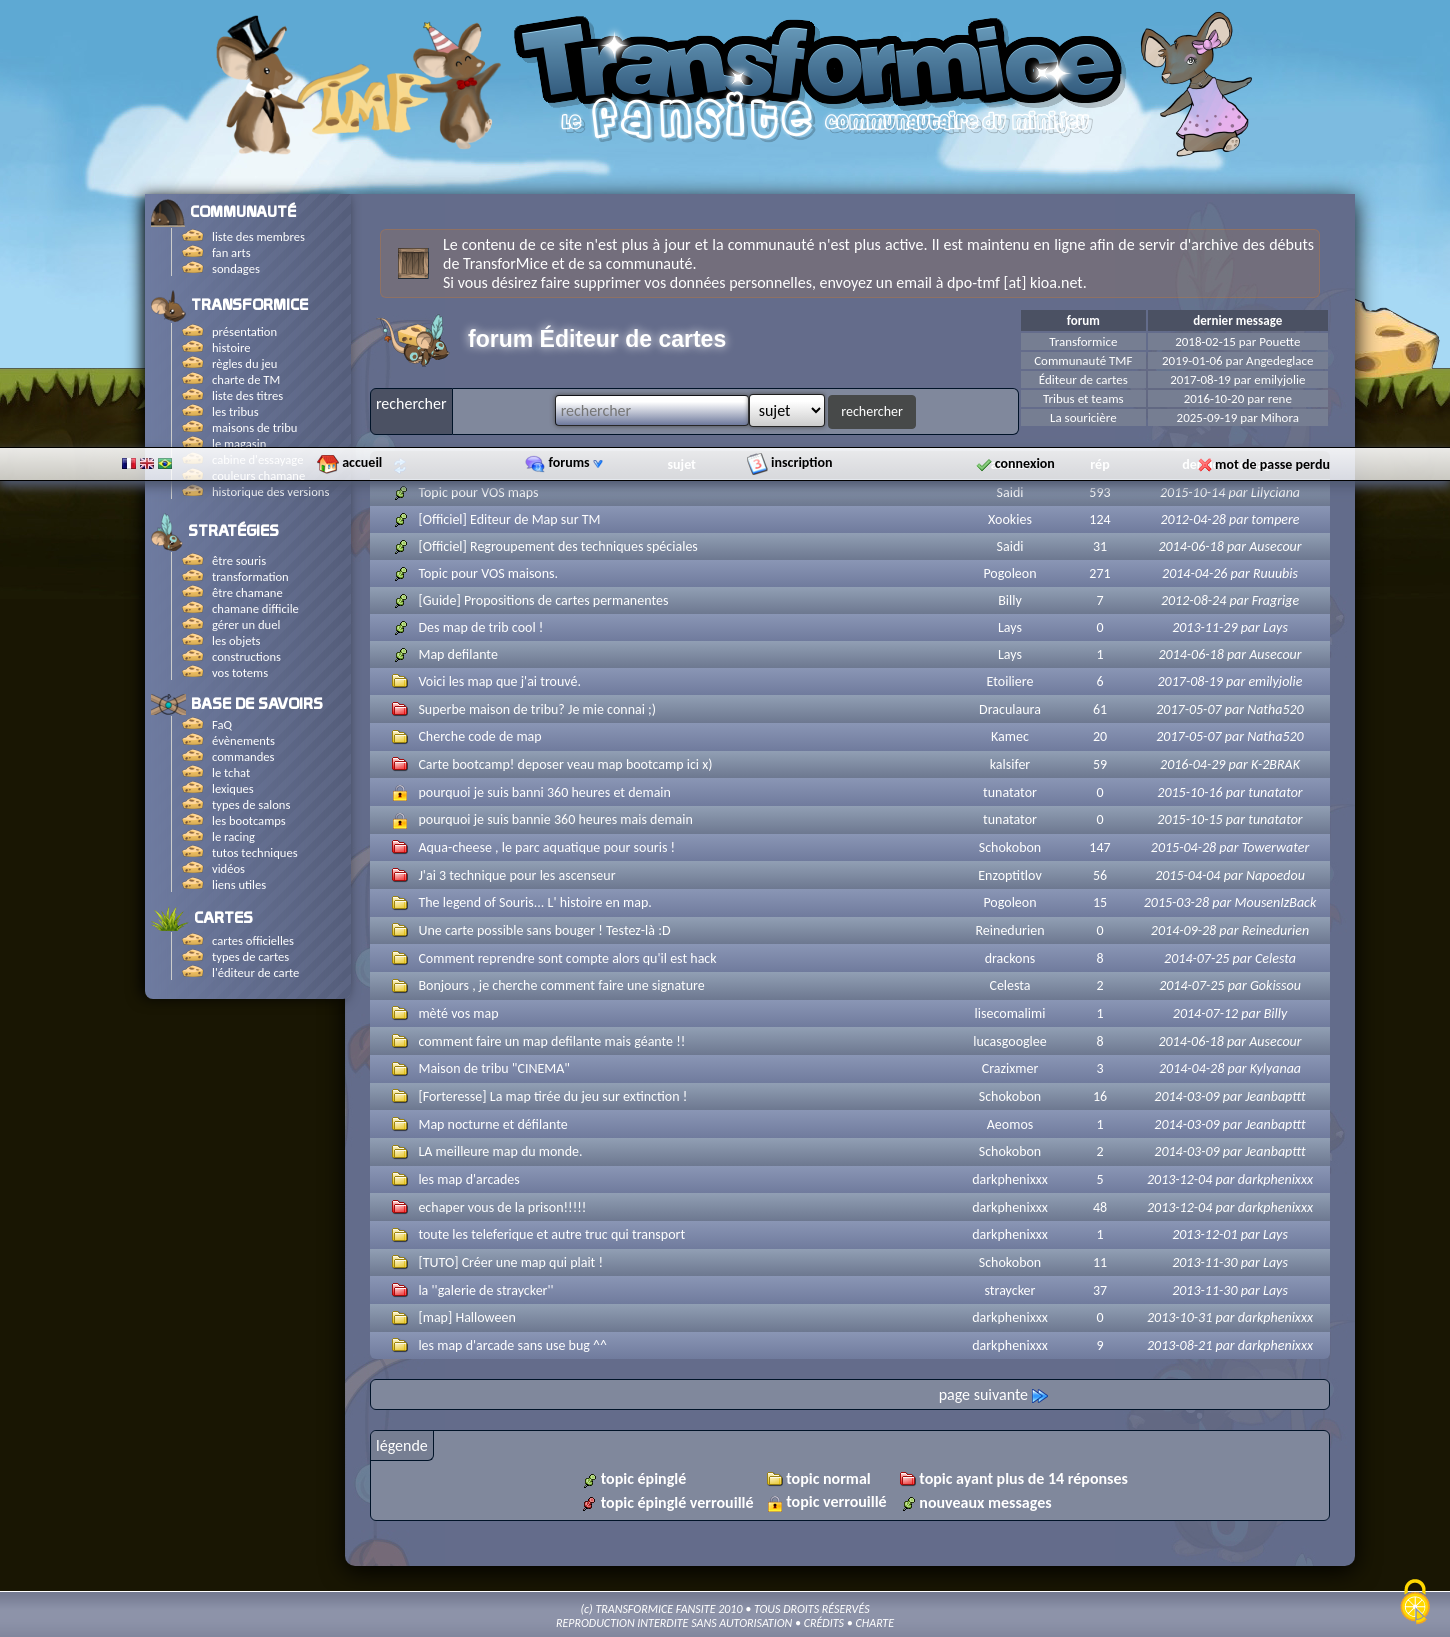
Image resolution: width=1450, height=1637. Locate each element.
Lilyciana (1275, 492)
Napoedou (1275, 875)
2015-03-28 (1176, 902)
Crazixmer (1010, 1068)
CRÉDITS (824, 1623)
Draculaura (1010, 709)
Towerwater (1276, 847)
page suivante (993, 1394)
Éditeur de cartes (1083, 379)
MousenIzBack (1276, 902)
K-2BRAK (1275, 764)
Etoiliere (1010, 681)
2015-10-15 (1189, 819)
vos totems (240, 672)
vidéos (228, 868)
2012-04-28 (1192, 519)
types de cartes (250, 956)
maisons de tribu (254, 427)
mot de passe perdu (1272, 174)
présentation (244, 331)
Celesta (1275, 958)
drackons (1010, 958)
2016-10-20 (1214, 398)
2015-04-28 (1183, 847)
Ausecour (1275, 546)
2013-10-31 (1179, 1317)
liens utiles (239, 884)
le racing (233, 836)
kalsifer (1010, 764)
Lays (1010, 627)
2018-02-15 (1205, 341)
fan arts (231, 252)
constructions (246, 656)
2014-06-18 (1190, 546)
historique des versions (270, 491)
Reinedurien (1010, 930)
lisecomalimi (1010, 1013)
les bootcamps (249, 820)
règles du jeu (244, 363)
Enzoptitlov (1009, 875)
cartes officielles (253, 940)
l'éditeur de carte (255, 972)
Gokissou (1275, 985)
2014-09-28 (1183, 930)
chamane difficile (255, 608)
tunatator (1010, 792)
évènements (243, 740)
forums (575, 172)
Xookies (1010, 519)
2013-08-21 (1179, 1345)
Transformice (1083, 341)
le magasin (239, 443)
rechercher (872, 411)
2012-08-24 (1193, 600)
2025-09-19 (1207, 417)
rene (1280, 398)
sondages (236, 268)
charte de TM (246, 379)
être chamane (247, 592)
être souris (239, 560)
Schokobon (1010, 847)
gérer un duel (246, 624)
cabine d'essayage (257, 459)
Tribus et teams (1083, 398)
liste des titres (247, 395)
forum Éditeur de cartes (597, 339)
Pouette (1279, 341)
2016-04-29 (1192, 764)
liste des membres (258, 236)
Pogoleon (1009, 573)
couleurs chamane (258, 475)
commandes (243, 756)
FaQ (222, 724)
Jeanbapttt (1275, 1096)
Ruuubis (1275, 573)
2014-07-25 (1196, 958)
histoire (231, 347)
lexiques (233, 788)
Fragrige (1275, 600)
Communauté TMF (1083, 360)
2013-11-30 (1204, 1262)
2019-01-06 (1192, 360)
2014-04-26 (1194, 573)
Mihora (1280, 417)
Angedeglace (1279, 360)
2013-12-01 (1204, 1234)
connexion (1025, 173)
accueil (362, 172)
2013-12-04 (1179, 1179)
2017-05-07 (1188, 709)
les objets (236, 640)
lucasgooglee (1010, 1041)
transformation (250, 576)
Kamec (1010, 736)
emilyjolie (1279, 379)
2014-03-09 (1186, 1096)
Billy (1010, 600)
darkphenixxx (1010, 1179)
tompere (1275, 519)
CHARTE (874, 1623)
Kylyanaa (1275, 1068)
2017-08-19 (1200, 379)
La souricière (1083, 417)
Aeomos (1010, 1124)
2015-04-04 (1187, 875)
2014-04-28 (1191, 1068)
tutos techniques (255, 852)
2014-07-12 (1205, 1013)
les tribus (235, 411)
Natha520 (1275, 709)
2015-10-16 (1189, 792)
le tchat (231, 772)
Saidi (1010, 492)
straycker (1010, 1290)
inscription (802, 172)
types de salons (251, 804)
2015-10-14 (1192, 492)
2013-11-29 (1204, 627)
